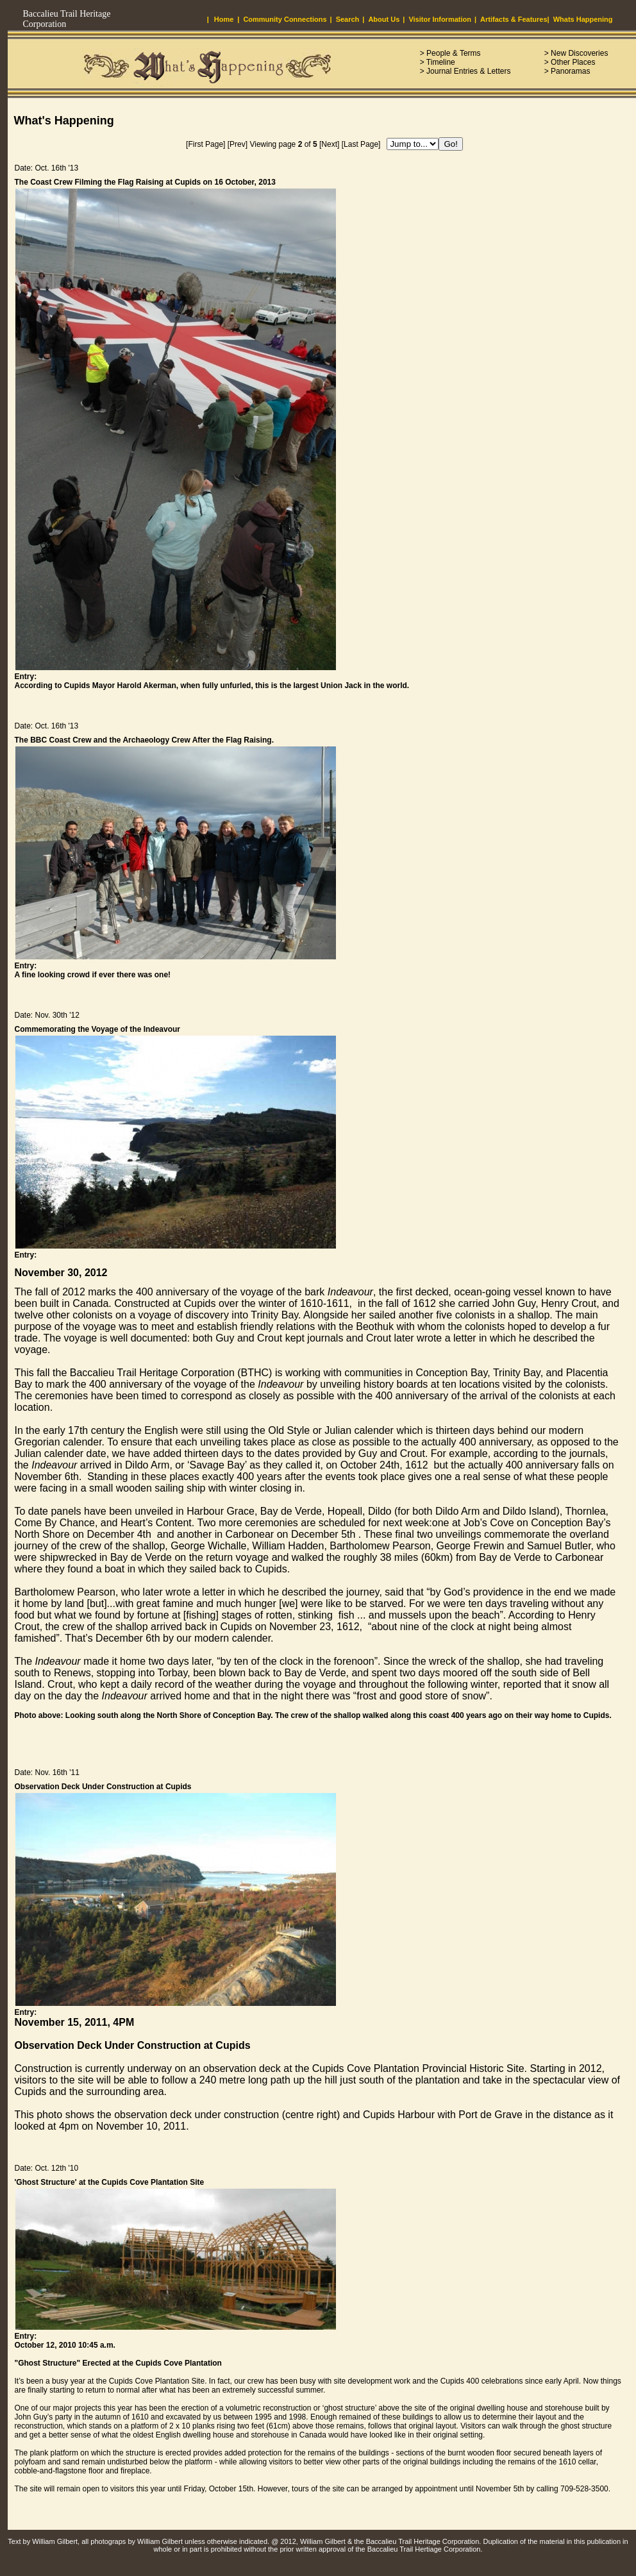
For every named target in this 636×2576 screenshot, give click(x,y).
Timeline (440, 62)
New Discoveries (579, 53)
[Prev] (237, 144)
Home (224, 19)
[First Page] (205, 144)
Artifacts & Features (514, 19)
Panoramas (570, 71)
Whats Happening (583, 19)
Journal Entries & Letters (468, 71)
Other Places (573, 62)
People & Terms (453, 53)
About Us (383, 19)
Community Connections (284, 19)
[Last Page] (361, 144)
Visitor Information (439, 19)
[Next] (329, 144)
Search (348, 19)
